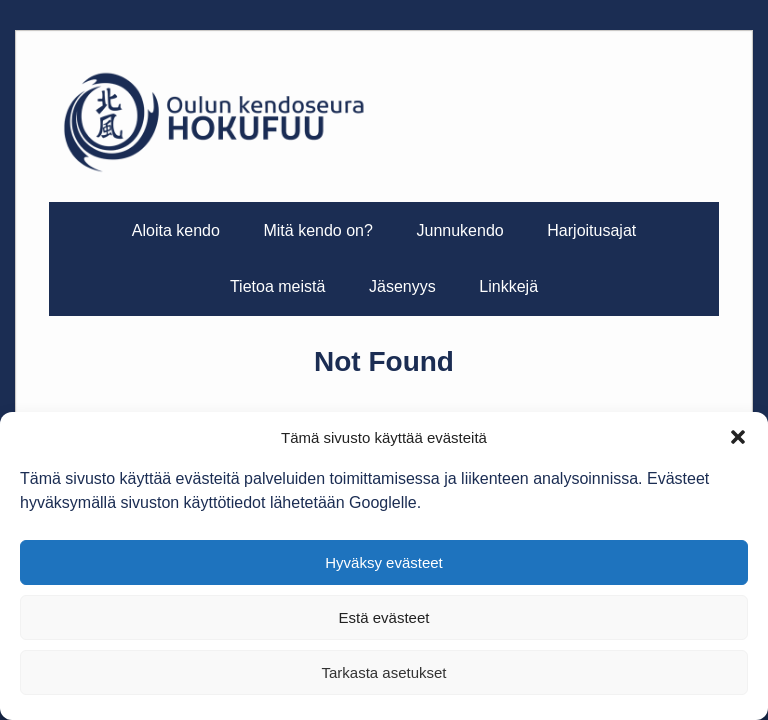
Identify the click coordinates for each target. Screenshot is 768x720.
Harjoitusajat (591, 230)
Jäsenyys (402, 286)
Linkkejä (508, 286)
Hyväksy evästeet (384, 562)
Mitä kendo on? (317, 230)
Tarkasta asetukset (383, 672)
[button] (738, 437)
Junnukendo (459, 230)
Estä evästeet (384, 617)
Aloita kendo (176, 230)
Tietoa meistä (277, 286)
